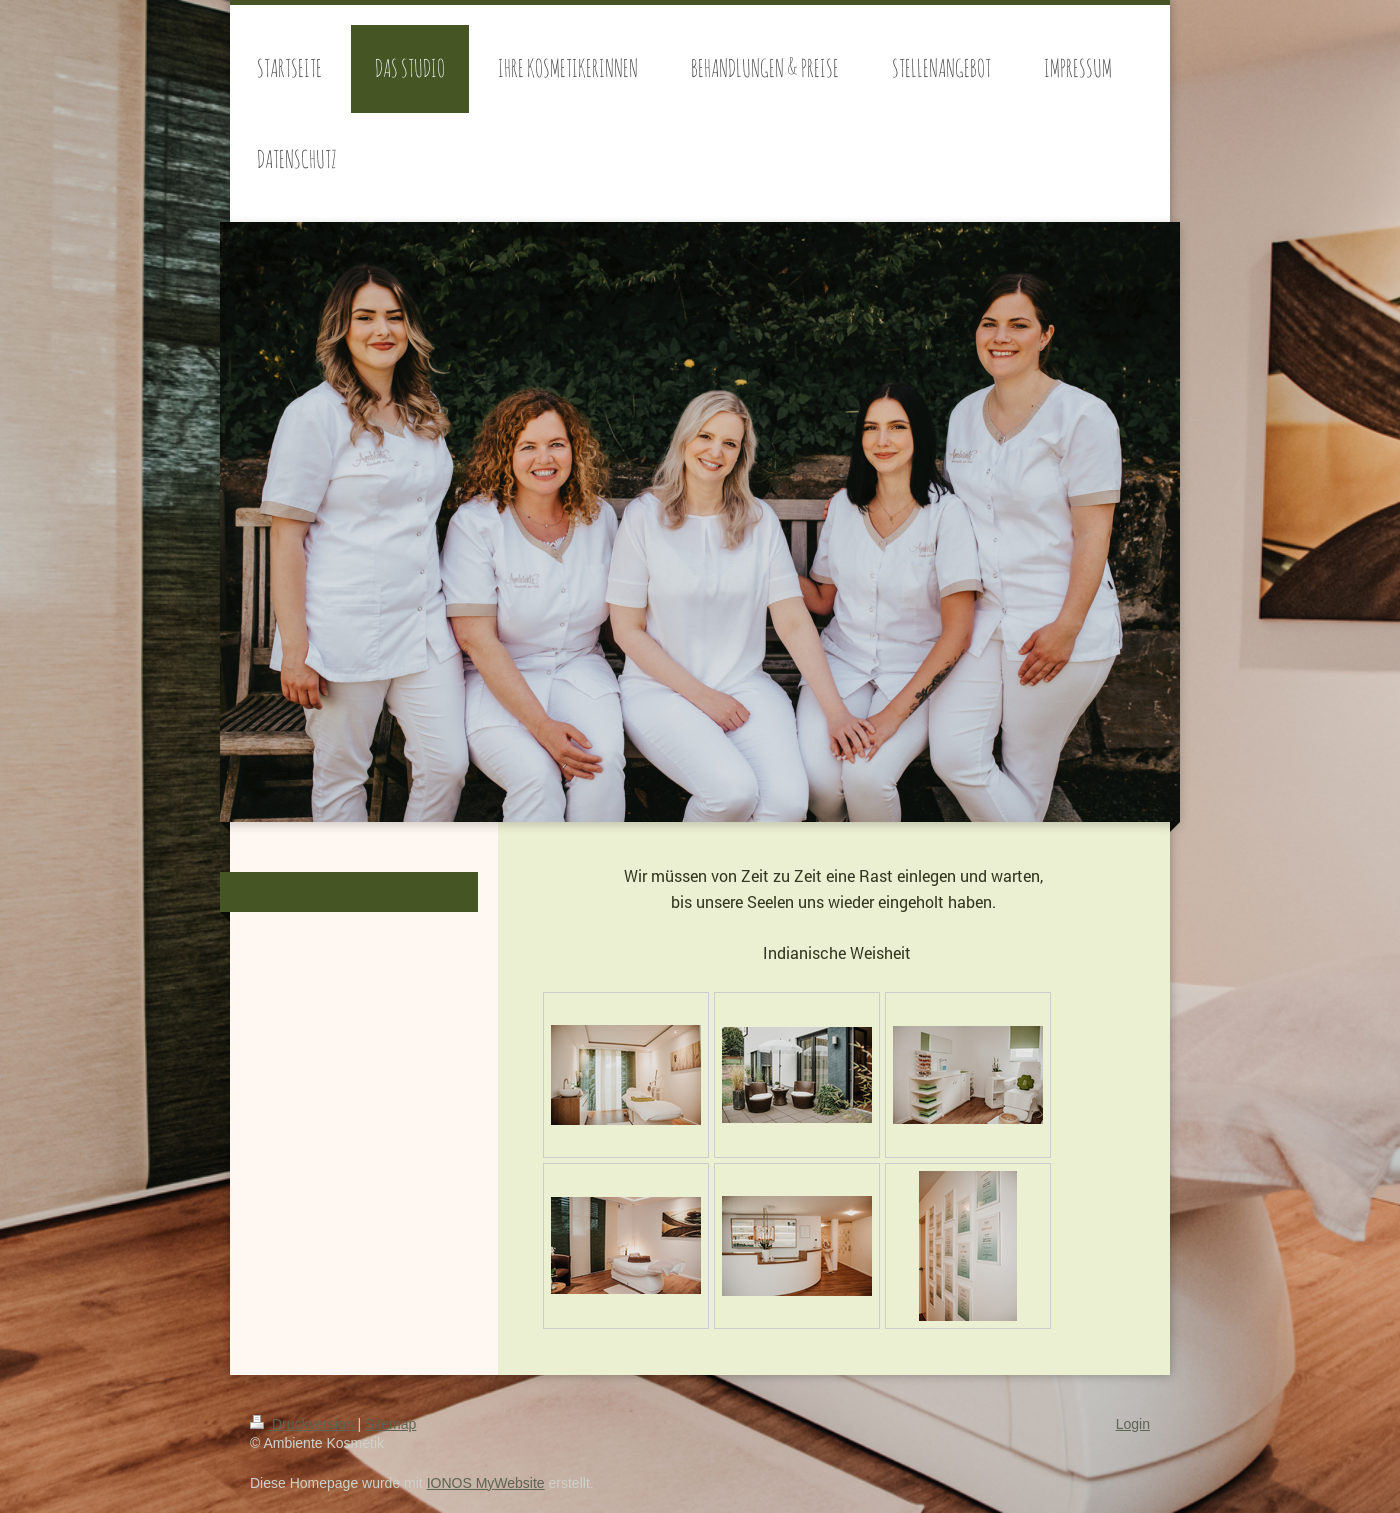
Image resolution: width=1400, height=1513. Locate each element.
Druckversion (303, 1424)
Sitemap (390, 1424)
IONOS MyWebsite (486, 1483)
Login (1133, 1424)
